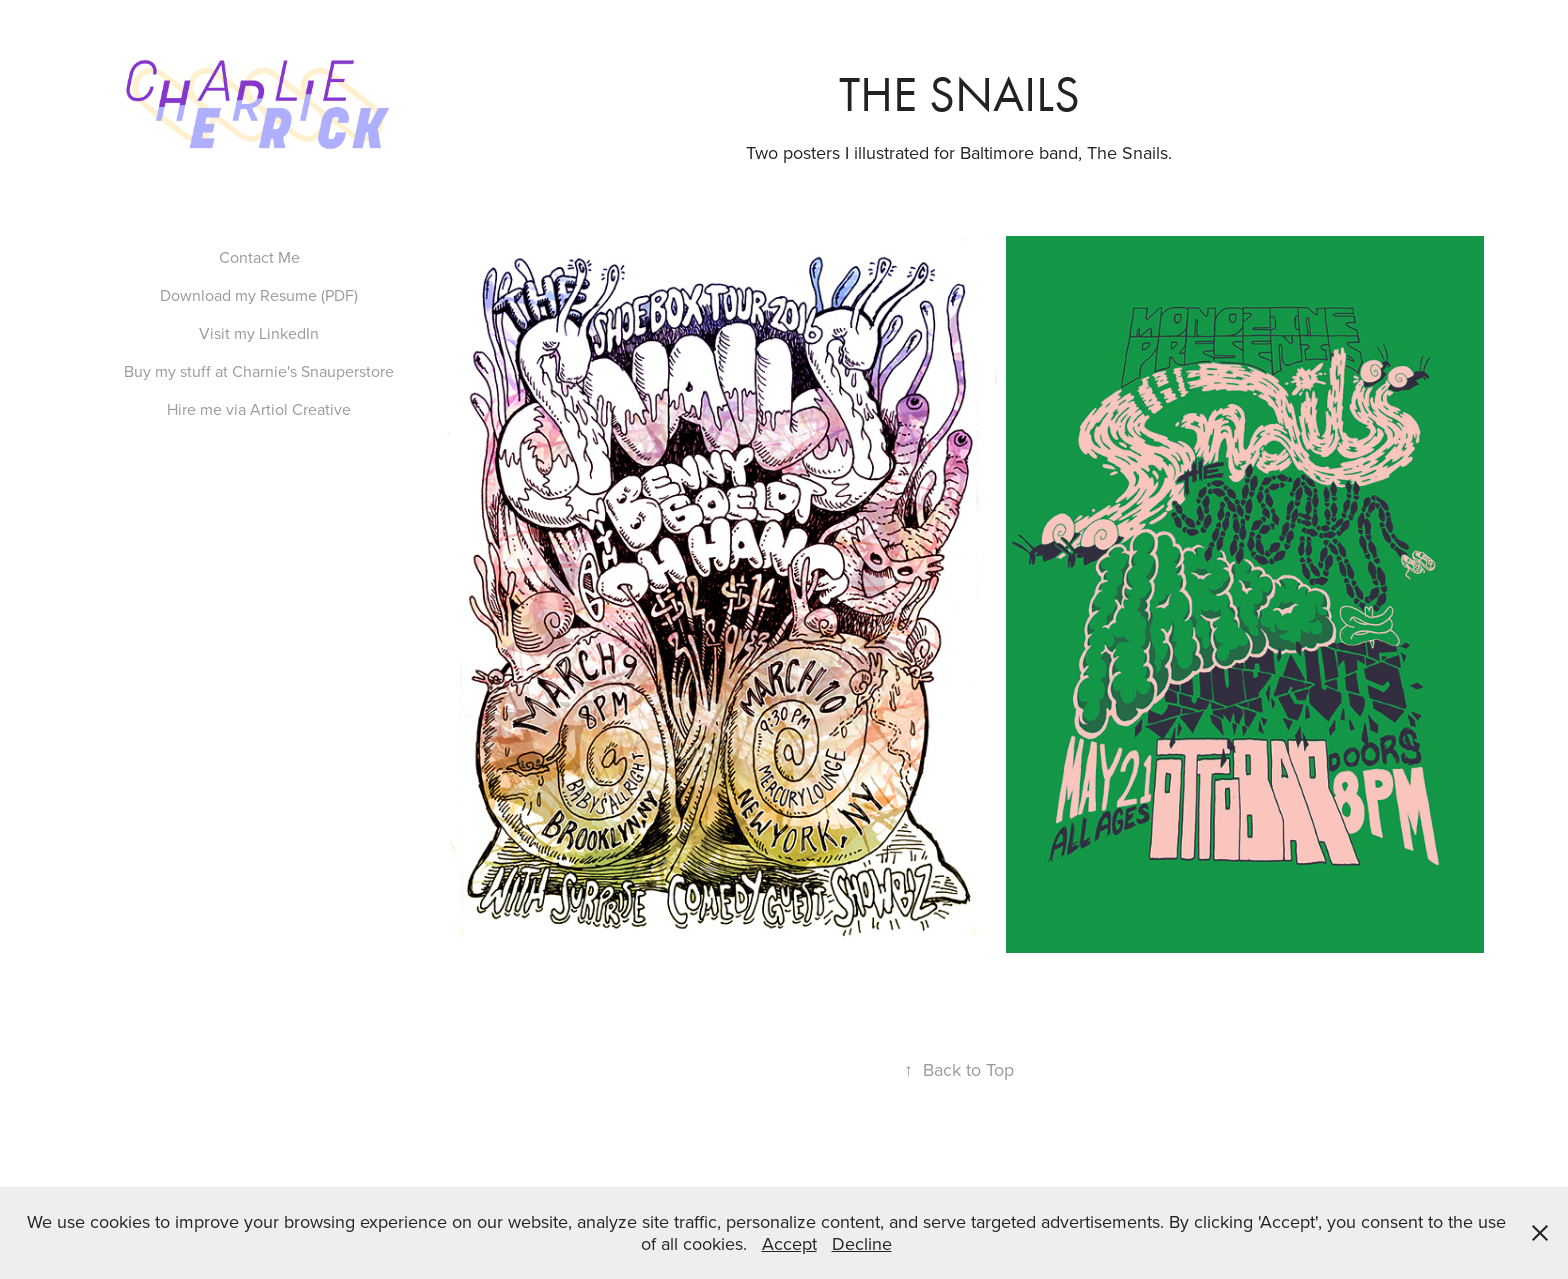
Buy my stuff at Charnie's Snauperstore (259, 371)
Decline (862, 1243)
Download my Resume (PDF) (259, 295)
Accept (789, 1243)
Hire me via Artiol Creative (259, 409)
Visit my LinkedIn (259, 333)
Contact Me (259, 257)
